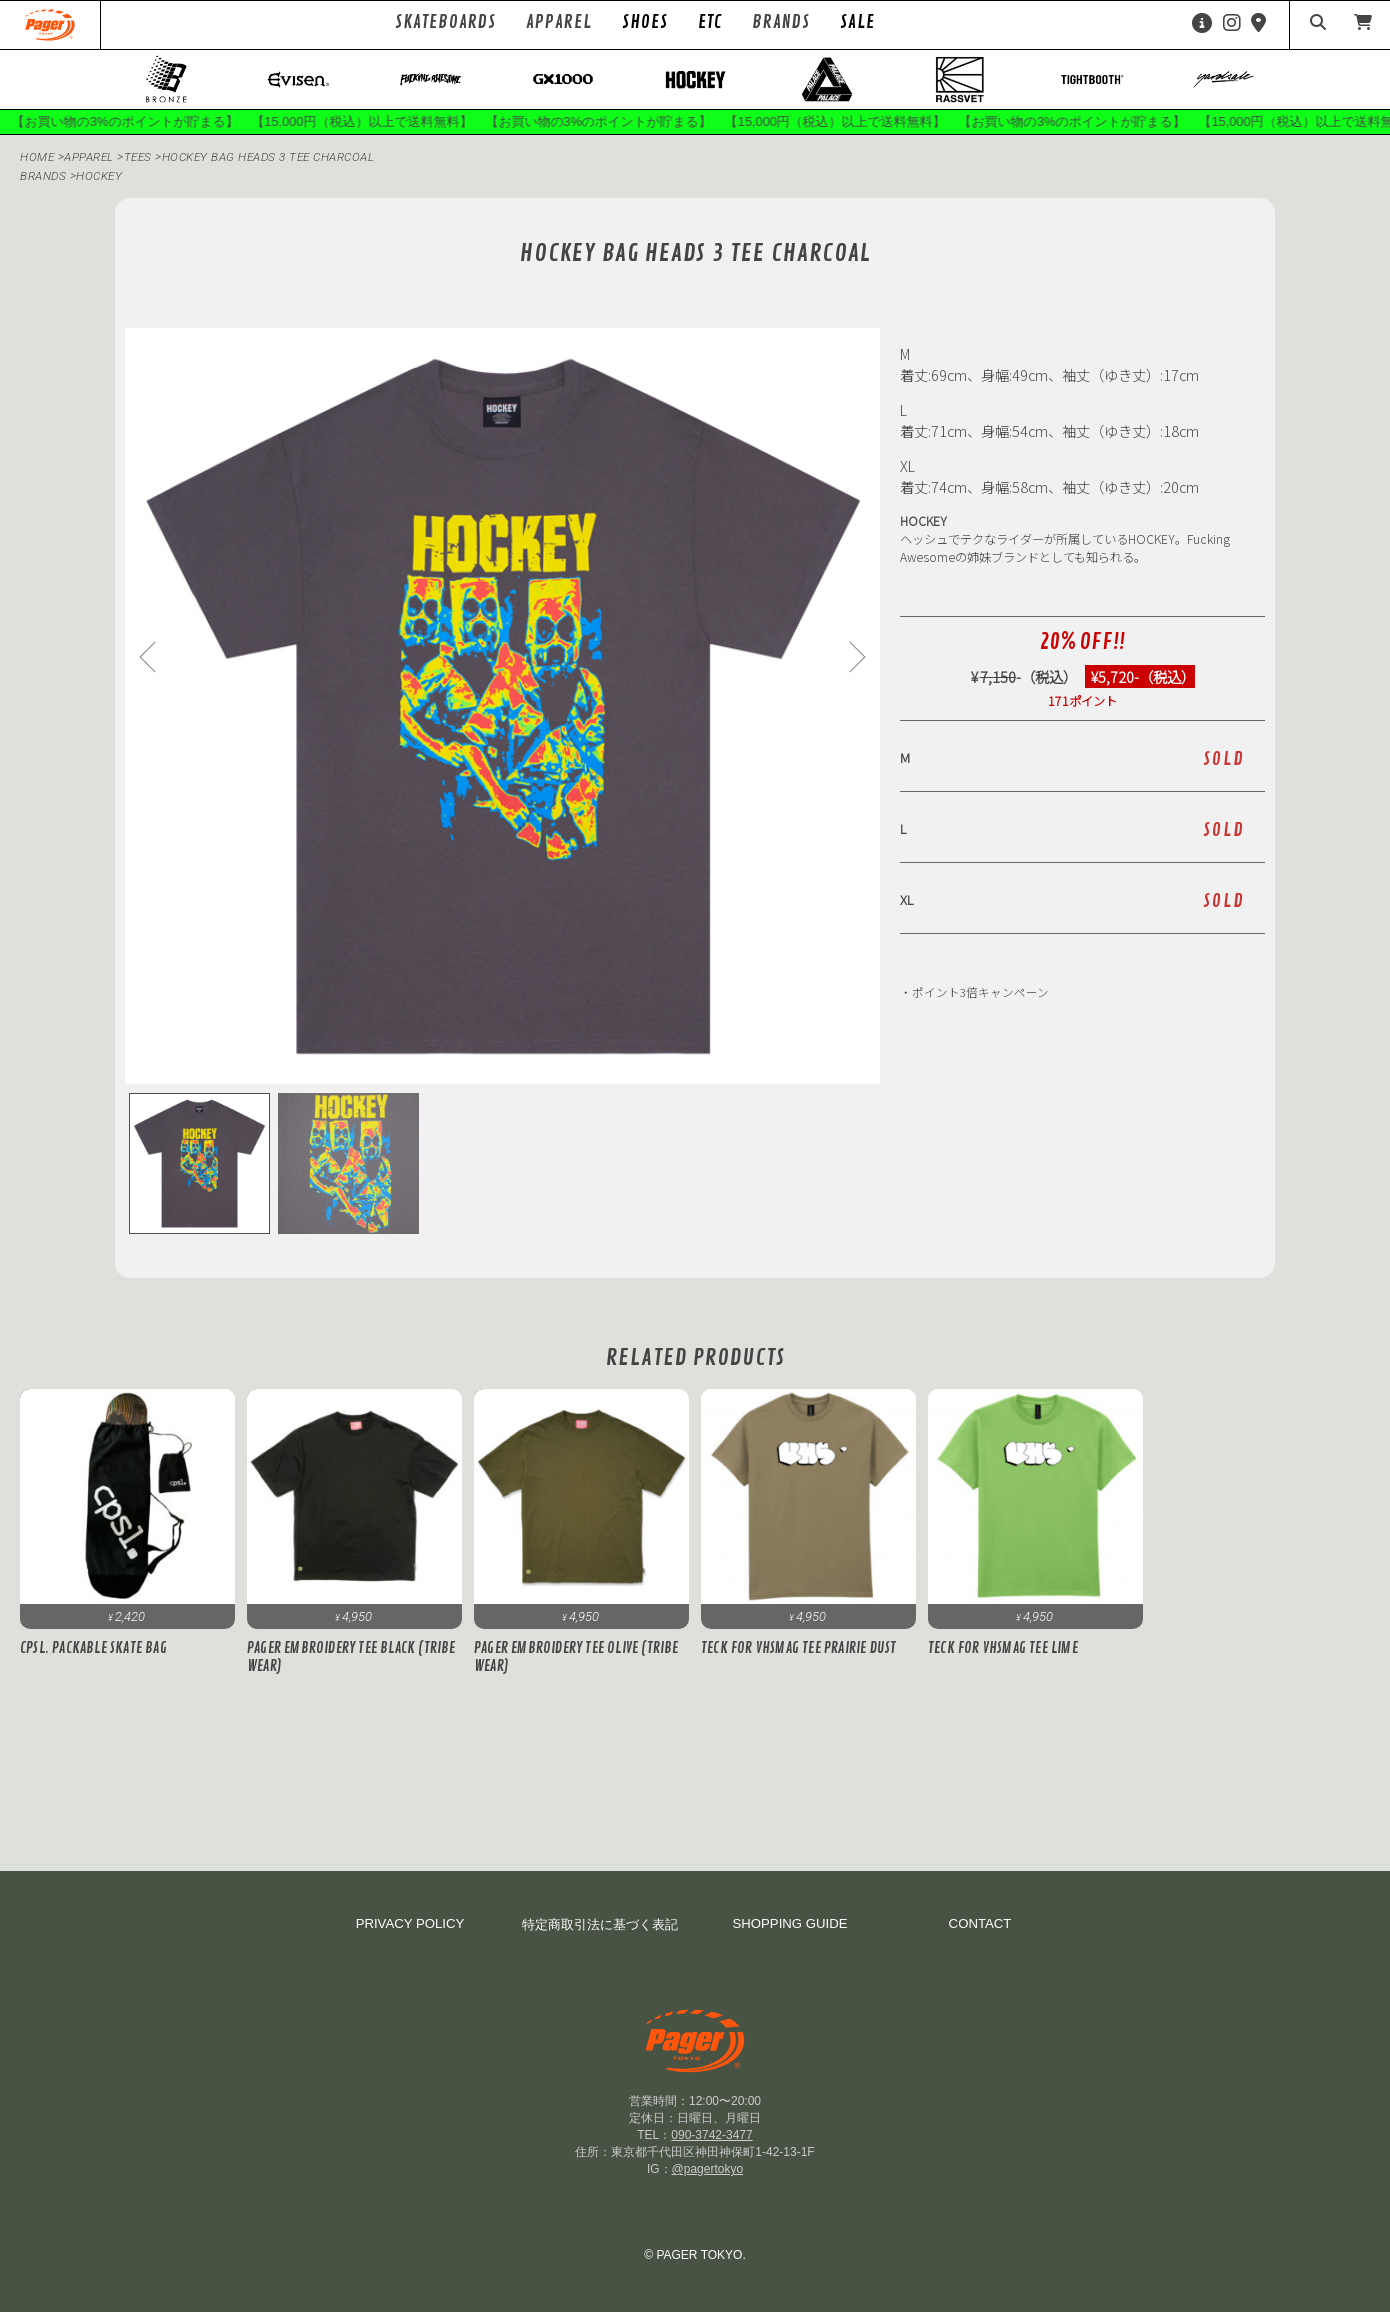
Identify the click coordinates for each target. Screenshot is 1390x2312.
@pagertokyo (708, 2169)
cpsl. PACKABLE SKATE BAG (93, 1650)
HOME (37, 159)
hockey (101, 178)
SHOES (645, 22)
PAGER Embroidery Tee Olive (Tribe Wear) (576, 1659)
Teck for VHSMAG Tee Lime (1003, 1650)
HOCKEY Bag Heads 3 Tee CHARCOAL (276, 159)
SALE (857, 22)
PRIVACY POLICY (410, 1923)
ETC (710, 22)
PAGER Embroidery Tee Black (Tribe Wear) (351, 1659)
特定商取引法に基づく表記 (600, 1924)
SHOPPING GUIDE (789, 1923)
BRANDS (43, 178)
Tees (143, 159)
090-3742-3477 (711, 2135)
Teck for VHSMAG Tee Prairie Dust (798, 1650)
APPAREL (92, 159)
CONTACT (980, 1923)
